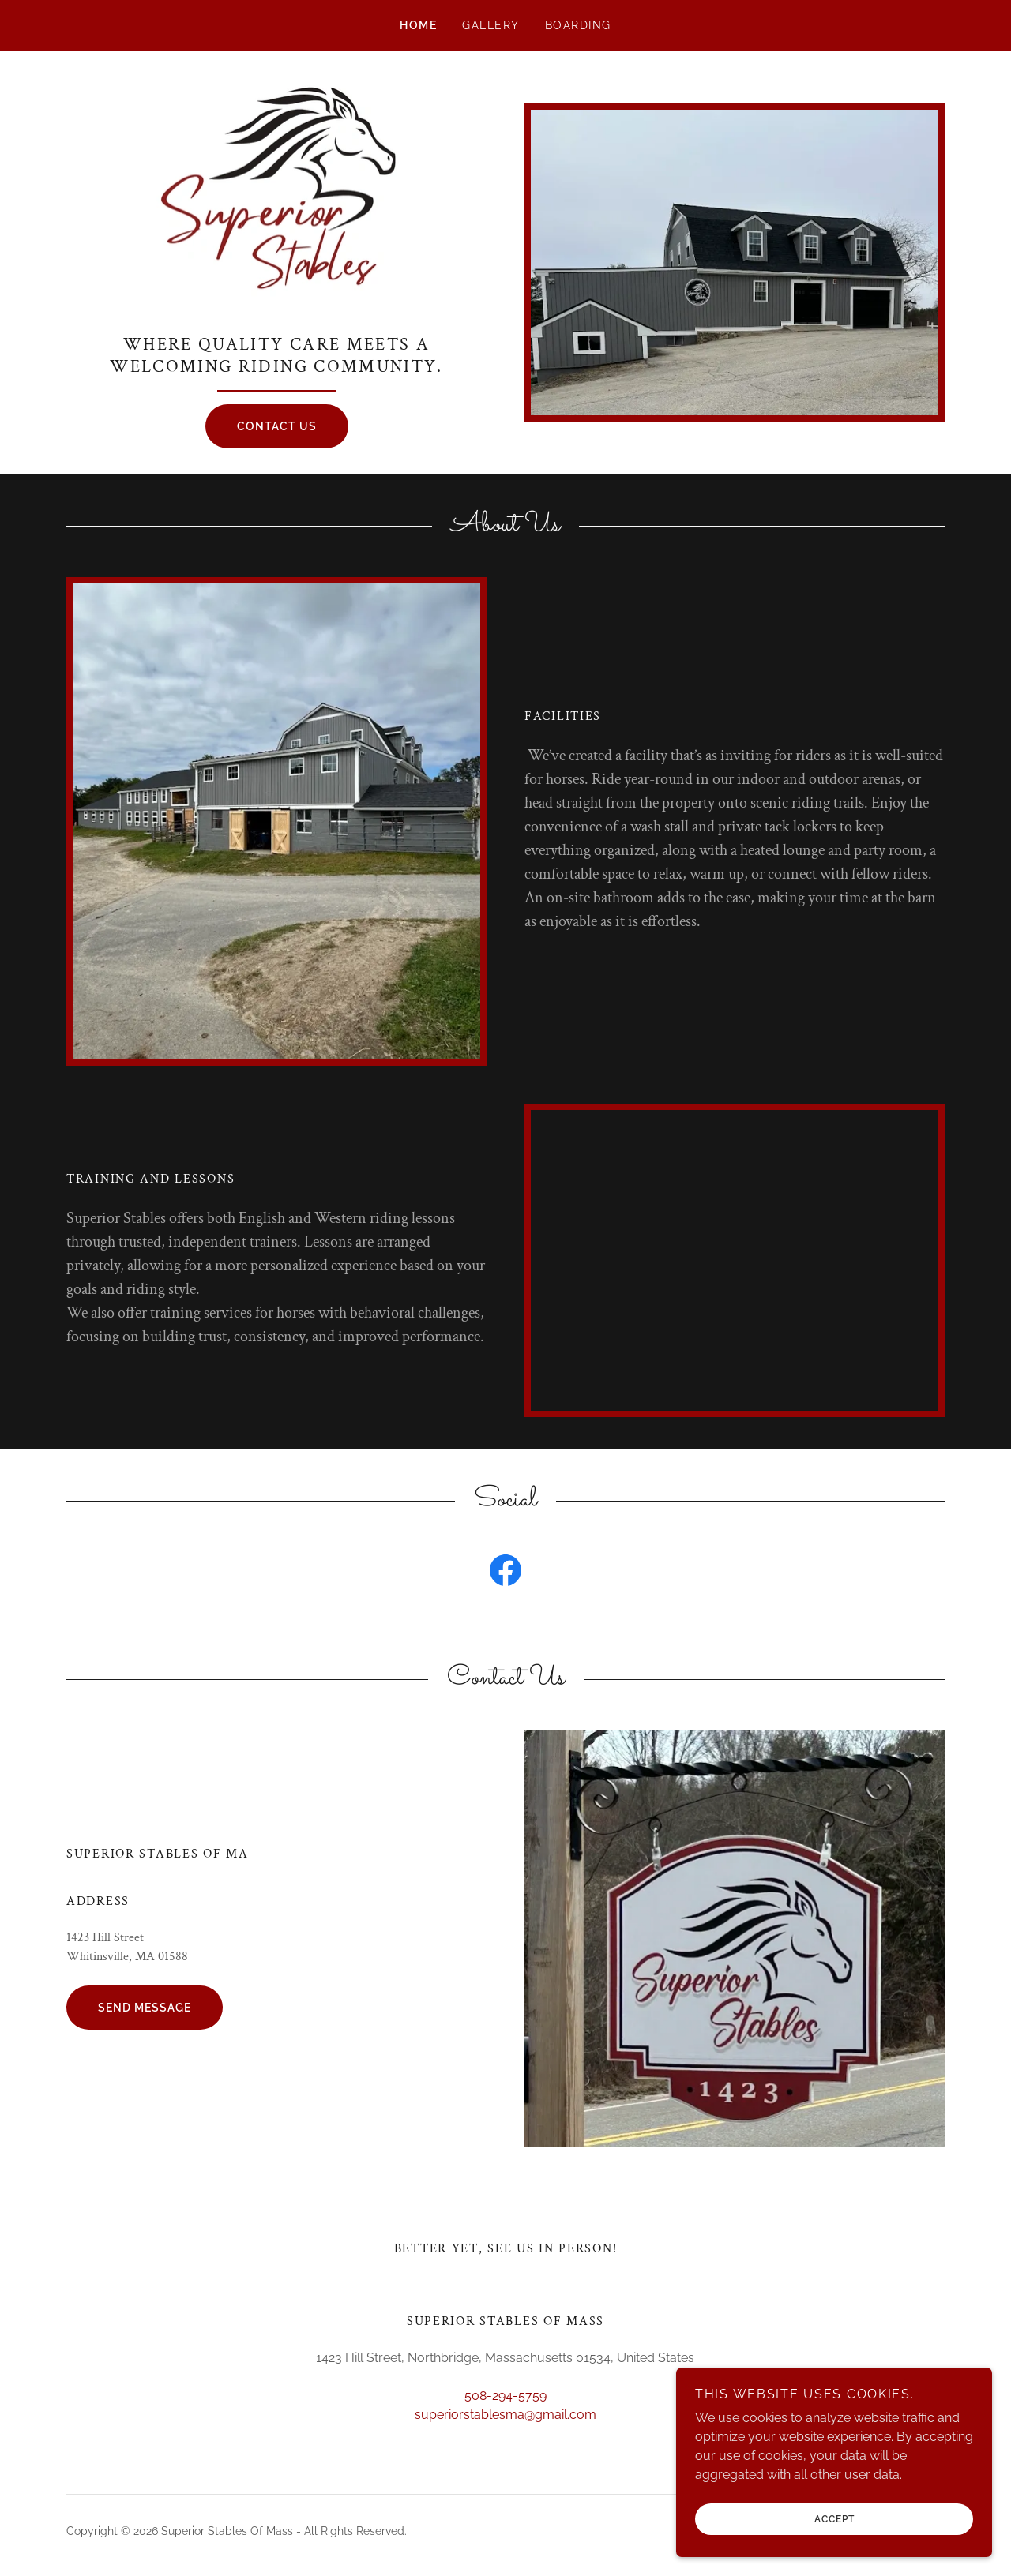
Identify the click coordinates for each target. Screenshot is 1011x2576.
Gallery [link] (491, 25)
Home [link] (418, 25)
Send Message (144, 2008)
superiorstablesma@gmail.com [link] (505, 2415)
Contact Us (277, 427)
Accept (834, 2541)
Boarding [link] (578, 25)
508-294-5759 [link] (505, 2396)
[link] (276, 200)
